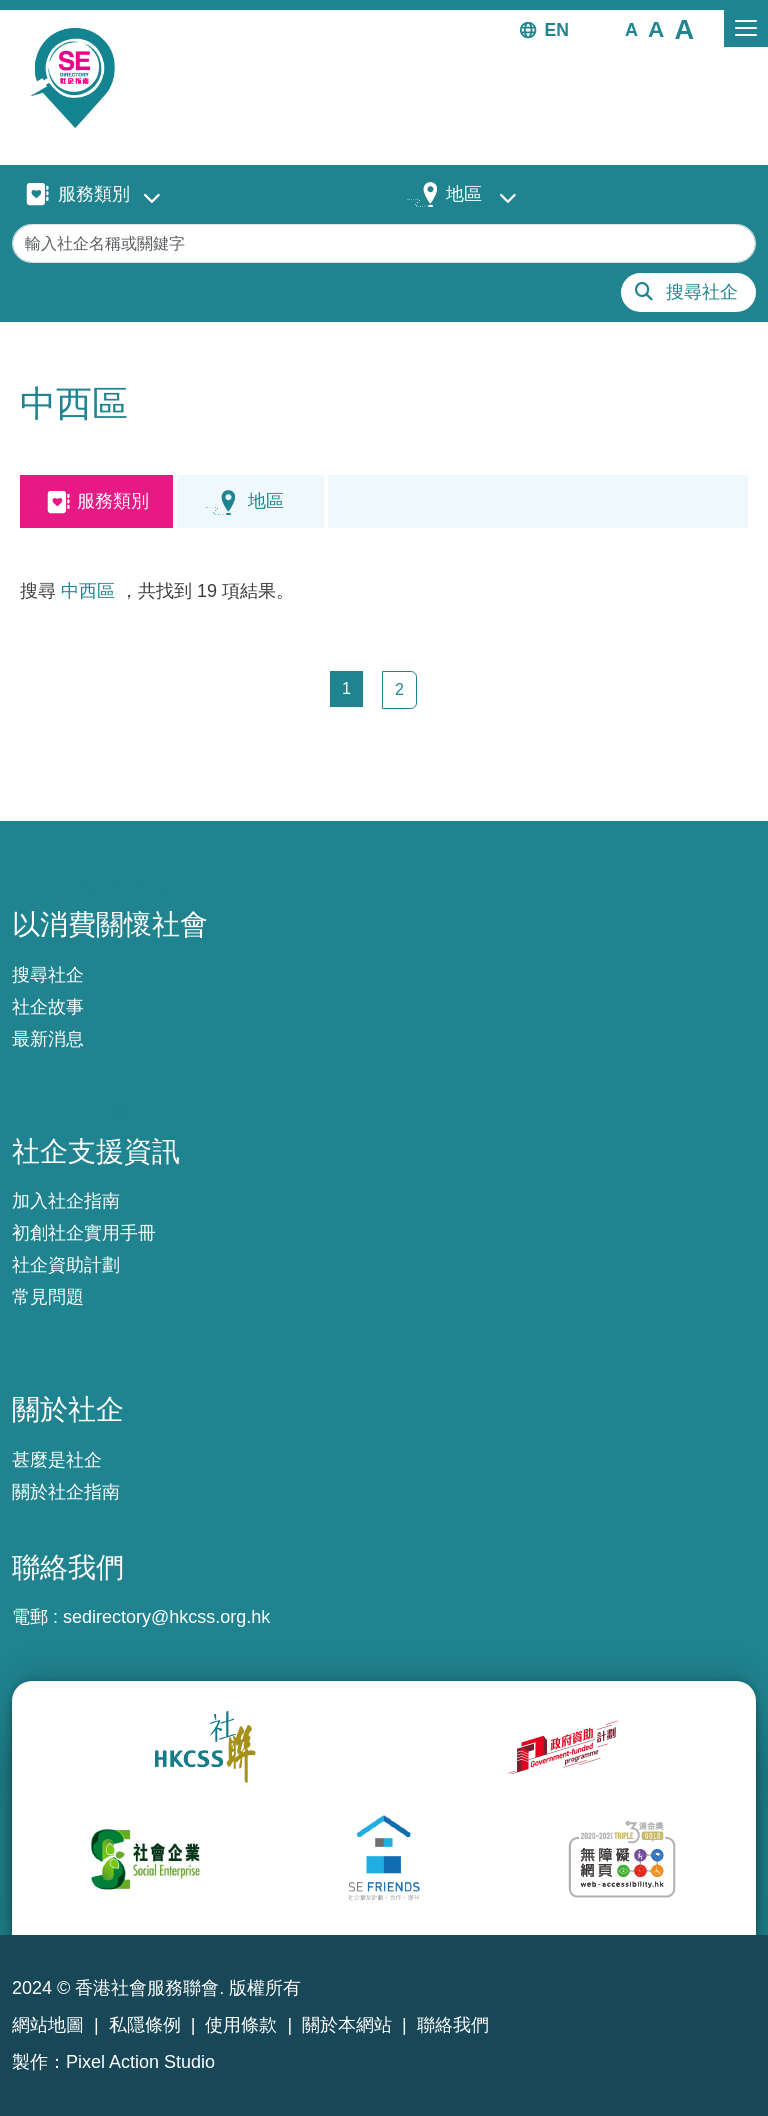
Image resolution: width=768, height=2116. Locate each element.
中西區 (88, 591)
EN (557, 30)
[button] (631, 29)
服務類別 (94, 194)
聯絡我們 (453, 2025)
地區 (464, 194)
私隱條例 (145, 2025)
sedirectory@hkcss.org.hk (166, 1617)
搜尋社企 (702, 292)
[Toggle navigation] (746, 28)
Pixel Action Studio (140, 2062)
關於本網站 (347, 2025)
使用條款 (241, 2025)
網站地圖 (48, 2025)
